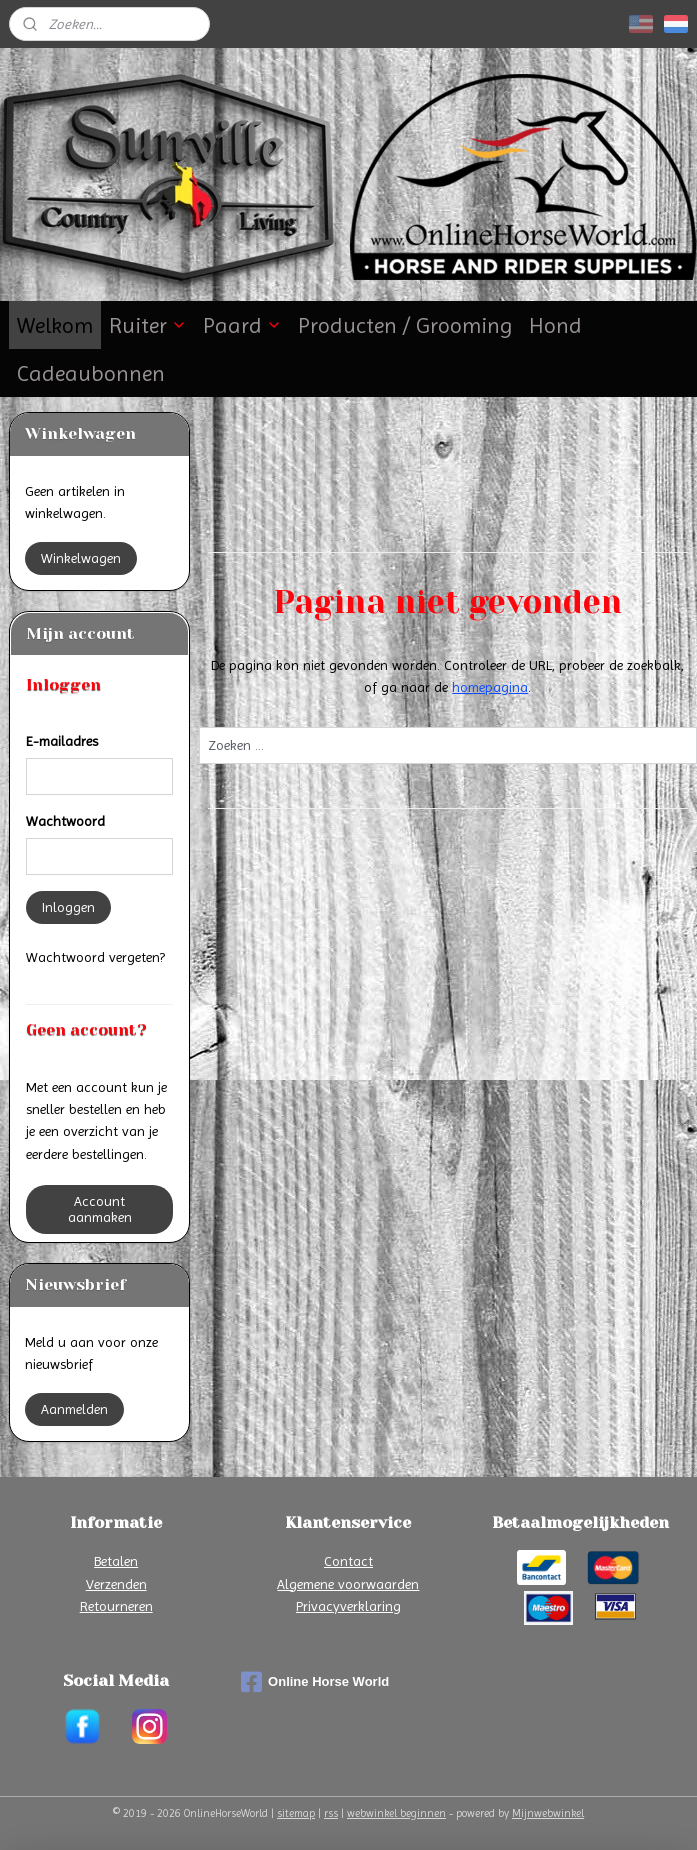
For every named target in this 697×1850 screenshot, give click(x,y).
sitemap (296, 1813)
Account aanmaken (100, 1209)
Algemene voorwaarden (348, 1584)
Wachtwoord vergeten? (95, 957)
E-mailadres (62, 741)
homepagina (491, 688)
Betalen (116, 1561)
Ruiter (148, 325)
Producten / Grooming (405, 325)
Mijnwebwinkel (548, 1813)
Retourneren (116, 1606)
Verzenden (116, 1584)
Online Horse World (315, 1682)
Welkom (55, 325)
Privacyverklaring (348, 1606)
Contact (348, 1561)
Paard (242, 325)
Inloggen (68, 907)
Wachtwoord (65, 821)
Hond (555, 325)
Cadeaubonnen (91, 373)
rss (331, 1813)
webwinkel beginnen (396, 1813)
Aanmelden (74, 1409)
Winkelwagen (81, 558)
